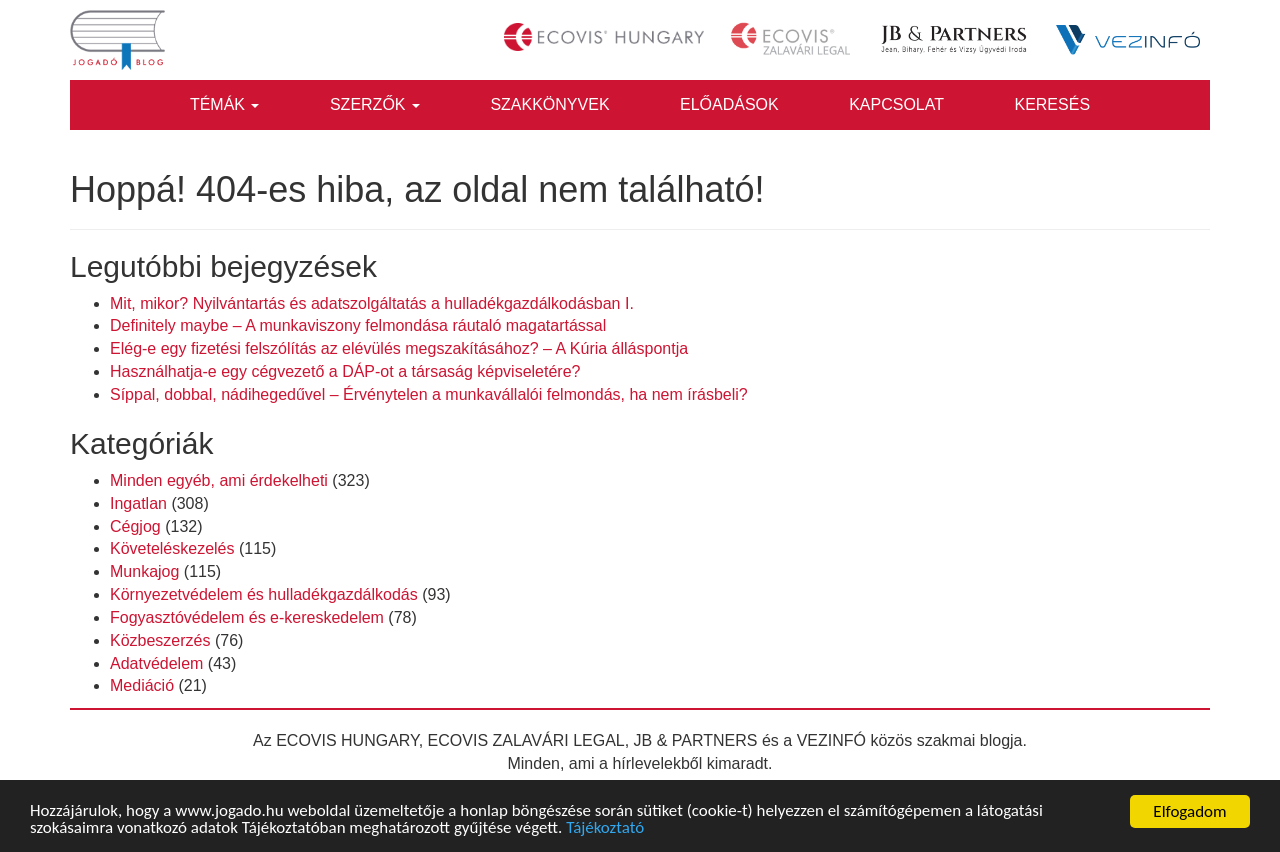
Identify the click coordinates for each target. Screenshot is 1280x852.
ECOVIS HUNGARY (347, 740)
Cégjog (135, 526)
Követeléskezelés (172, 548)
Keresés (1052, 104)
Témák (225, 104)
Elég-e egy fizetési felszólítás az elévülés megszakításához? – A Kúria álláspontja (399, 348)
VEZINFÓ (831, 740)
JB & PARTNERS (696, 740)
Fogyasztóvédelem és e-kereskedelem (247, 617)
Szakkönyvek (549, 104)
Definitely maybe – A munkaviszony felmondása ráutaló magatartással (358, 325)
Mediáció (142, 685)
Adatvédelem (156, 663)
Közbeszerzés (160, 640)
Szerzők (375, 104)
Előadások (729, 104)
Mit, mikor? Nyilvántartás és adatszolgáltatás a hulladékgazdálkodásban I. (372, 303)
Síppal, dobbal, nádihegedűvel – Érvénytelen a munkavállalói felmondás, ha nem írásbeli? (429, 394)
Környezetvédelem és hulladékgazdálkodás (264, 594)
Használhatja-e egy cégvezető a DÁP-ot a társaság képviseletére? (345, 371)
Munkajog (144, 571)
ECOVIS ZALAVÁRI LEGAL (526, 740)
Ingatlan (138, 503)
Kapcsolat (896, 104)
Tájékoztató (607, 829)
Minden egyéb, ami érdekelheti (219, 480)
